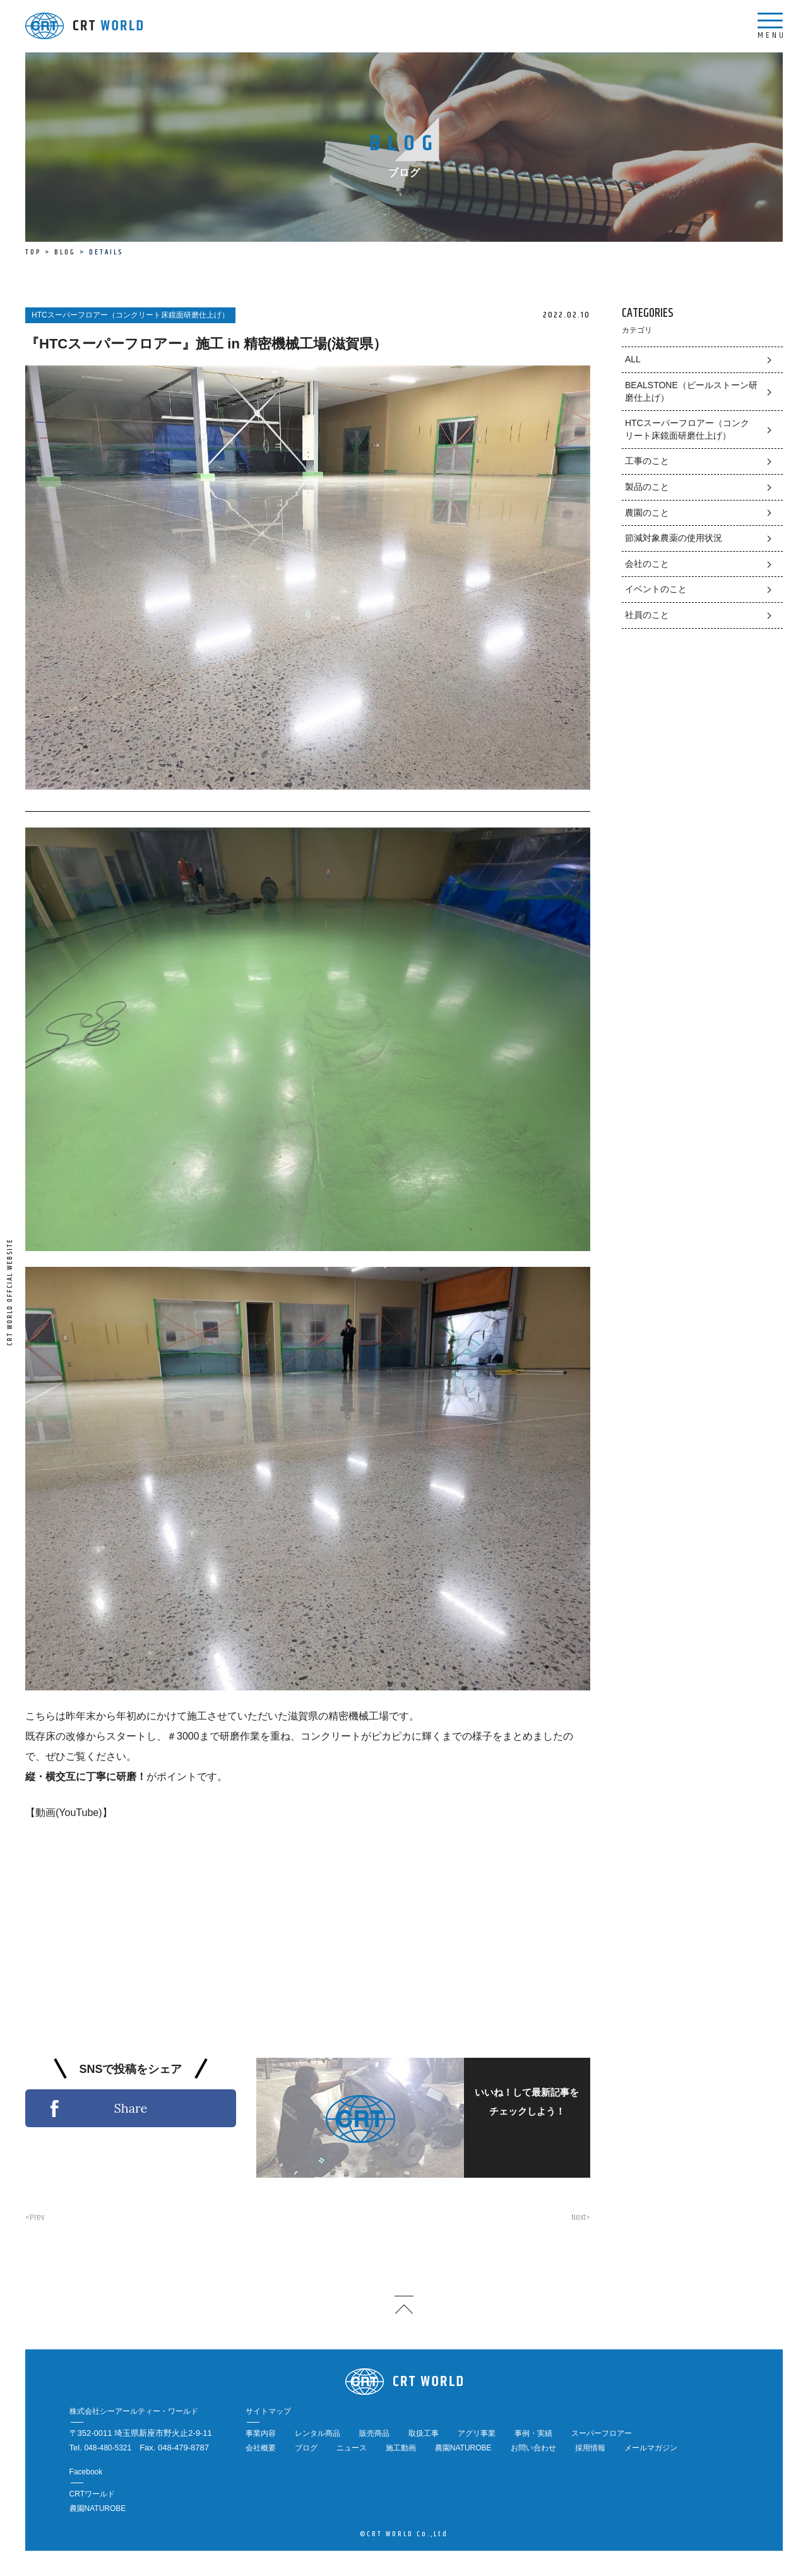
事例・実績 (533, 2433)
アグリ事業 (477, 2433)
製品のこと (647, 487)
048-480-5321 (107, 2447)
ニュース (351, 2447)
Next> (580, 2217)
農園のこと (647, 512)
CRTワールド (92, 2494)
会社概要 (261, 2447)
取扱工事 (423, 2433)
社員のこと (647, 615)
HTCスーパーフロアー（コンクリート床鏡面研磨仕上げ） (687, 429)
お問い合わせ (533, 2447)
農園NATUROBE (463, 2447)
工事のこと (647, 461)
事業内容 (261, 2433)
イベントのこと (656, 589)
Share (130, 2108)
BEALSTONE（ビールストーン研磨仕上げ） (691, 391)
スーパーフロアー (601, 2433)
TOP (33, 252)
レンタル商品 (317, 2433)
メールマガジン (650, 2447)
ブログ (306, 2447)
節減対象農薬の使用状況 (673, 538)
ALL (633, 359)
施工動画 (401, 2447)
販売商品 (374, 2433)
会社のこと (647, 564)
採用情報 (590, 2447)
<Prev (34, 2217)
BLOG (65, 252)
